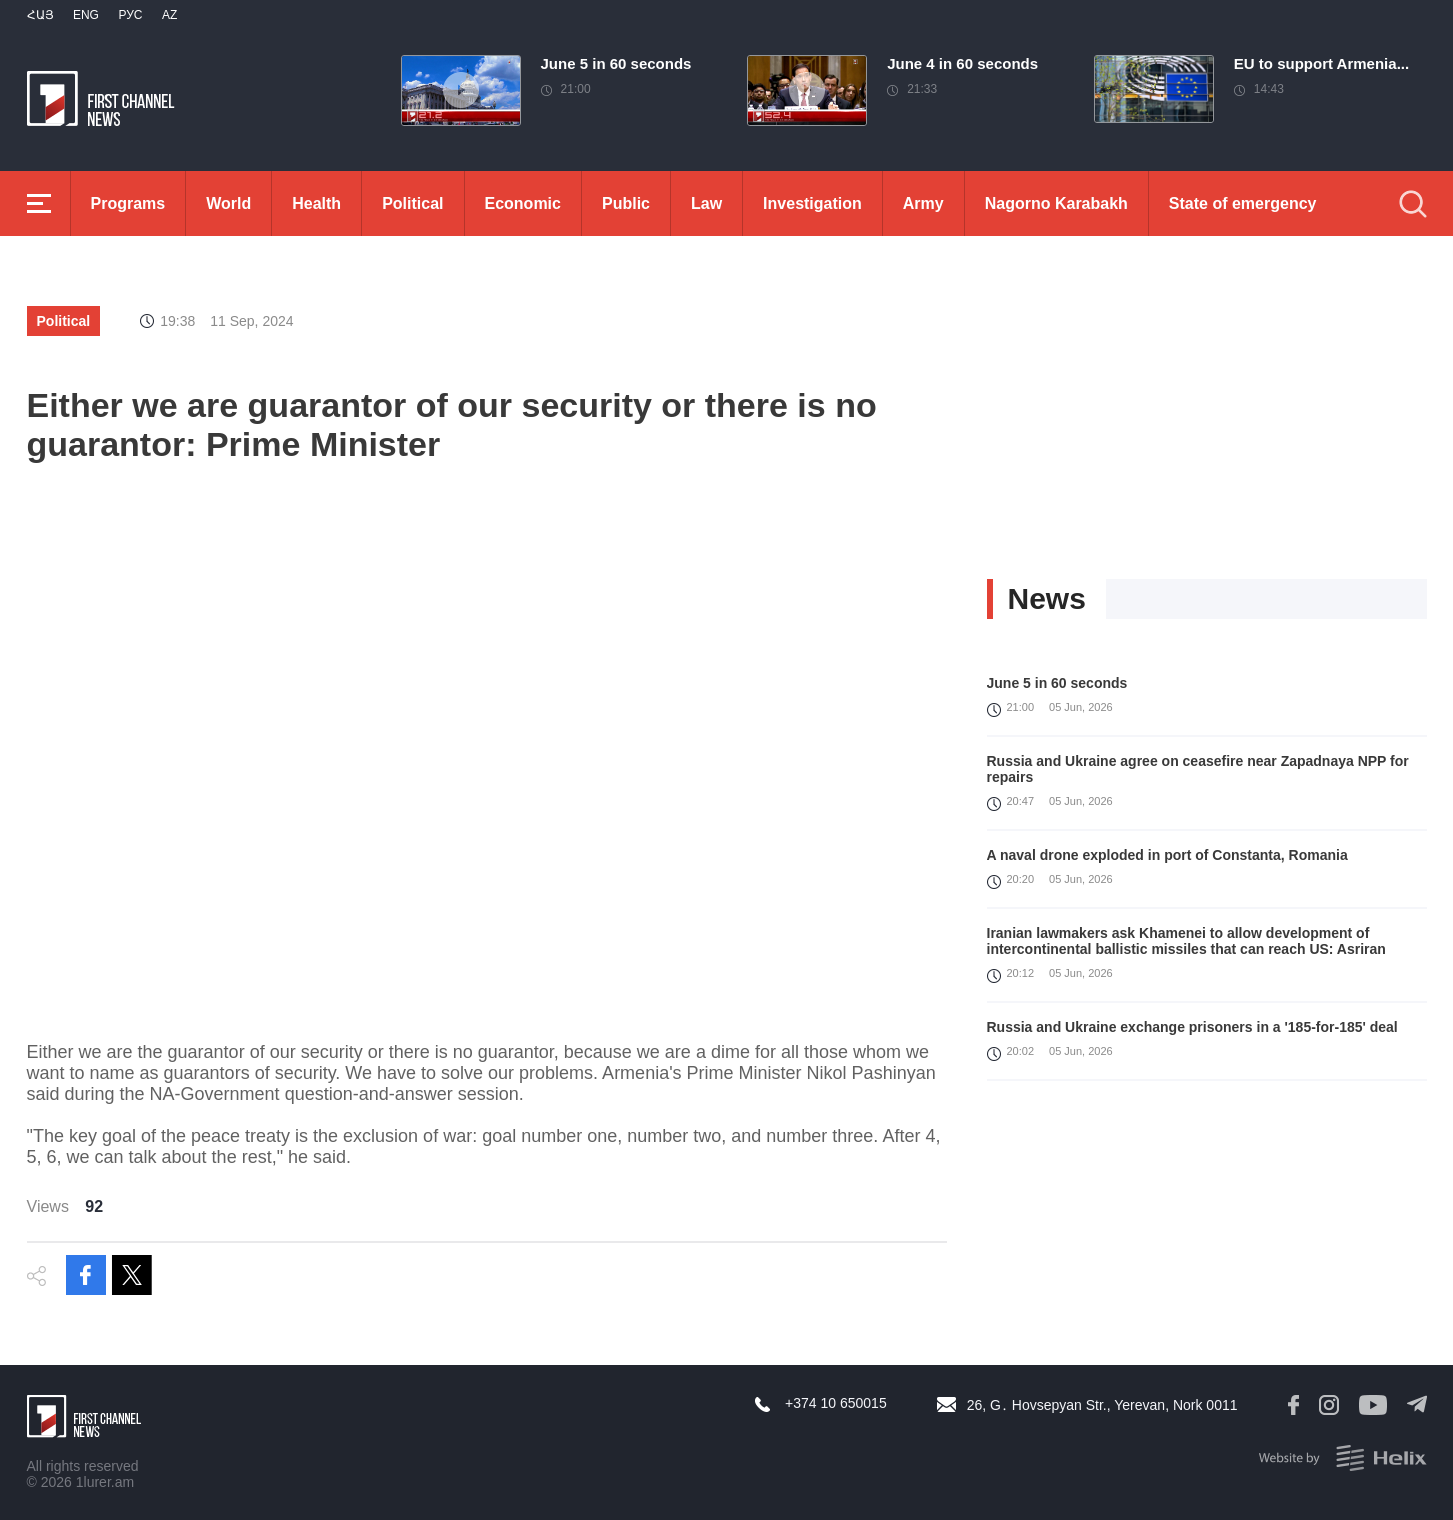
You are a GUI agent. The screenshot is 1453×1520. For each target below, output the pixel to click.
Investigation (812, 203)
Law (706, 203)
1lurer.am (105, 1482)
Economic (523, 203)
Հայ (40, 15)
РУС (130, 15)
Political (412, 203)
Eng (86, 15)
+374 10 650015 (836, 1403)
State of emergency (1243, 203)
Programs (128, 203)
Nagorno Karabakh (1056, 203)
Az (169, 15)
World (228, 203)
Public (626, 203)
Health (316, 203)
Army (923, 203)
